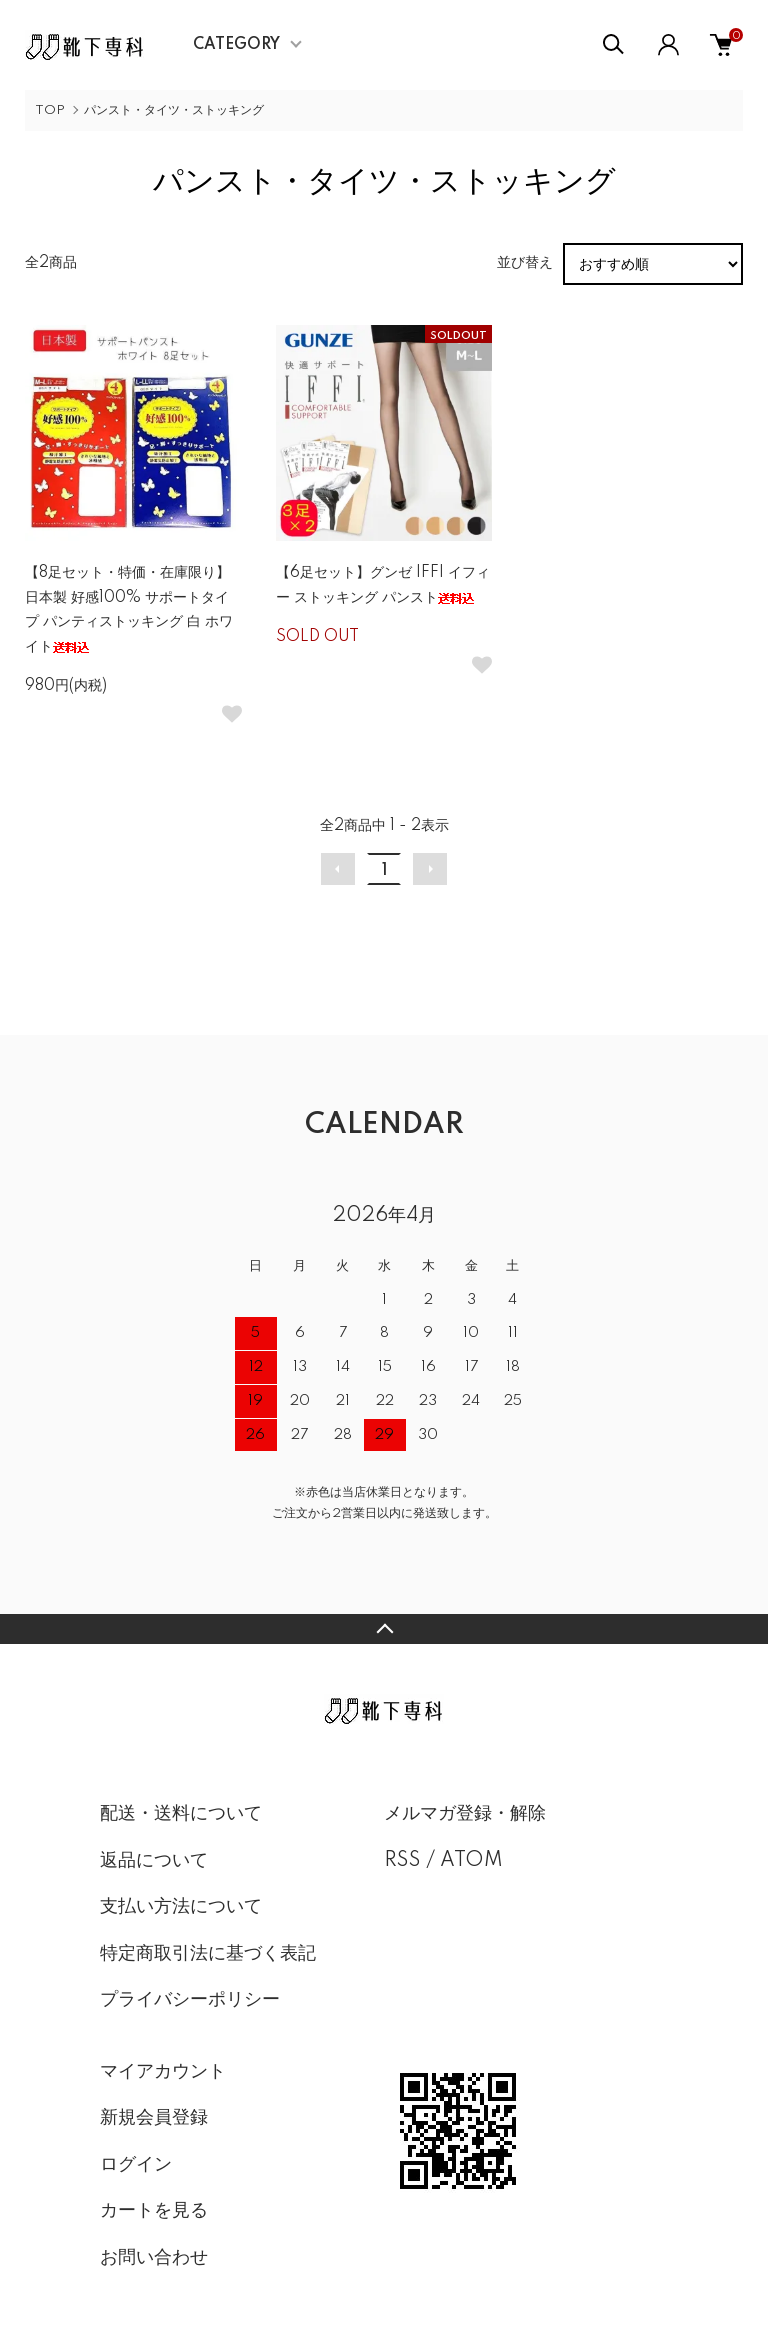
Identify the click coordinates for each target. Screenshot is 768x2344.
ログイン (136, 2165)
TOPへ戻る (384, 1629)
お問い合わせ (154, 2258)
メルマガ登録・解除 (465, 1814)
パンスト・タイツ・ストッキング (174, 110)
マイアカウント (163, 2072)
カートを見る (154, 2211)
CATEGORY (236, 45)
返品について (154, 1861)
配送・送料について (181, 1814)
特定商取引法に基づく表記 (208, 1954)
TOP (50, 110)
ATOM (471, 1861)
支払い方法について (181, 1907)
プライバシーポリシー (190, 2000)
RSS (402, 1861)
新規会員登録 (154, 2118)
